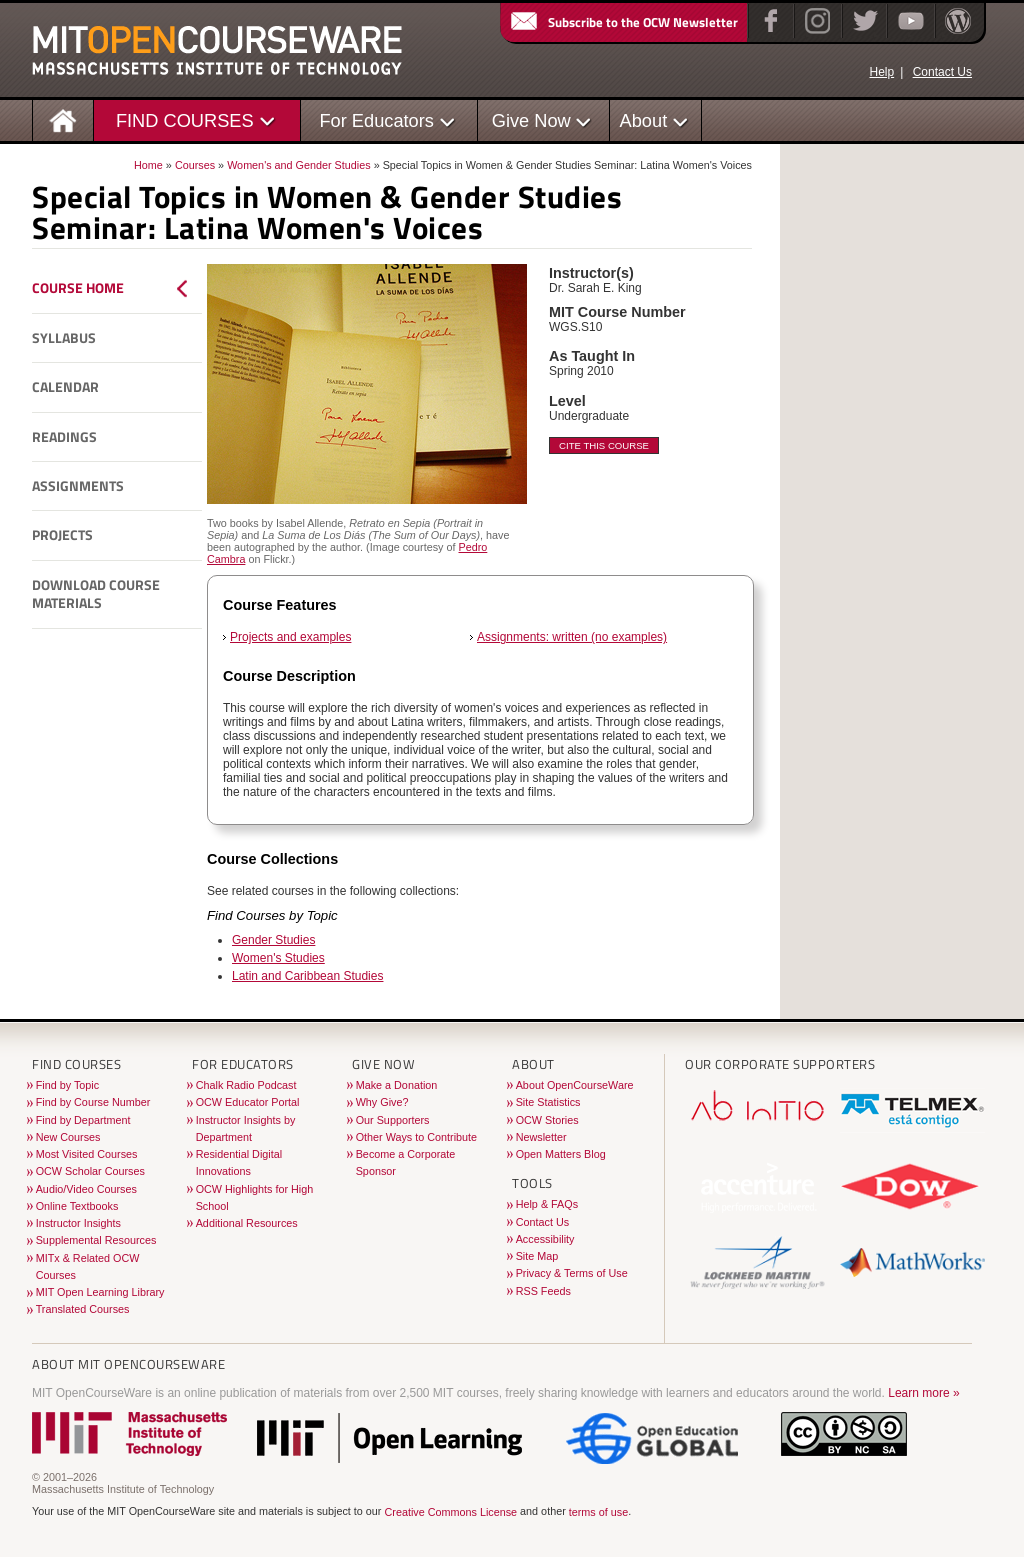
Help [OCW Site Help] (881, 72)
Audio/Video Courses (86, 1189)
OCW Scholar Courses (90, 1171)
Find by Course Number (93, 1102)
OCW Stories (547, 1120)
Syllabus (64, 338)
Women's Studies (278, 958)
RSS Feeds (543, 1291)
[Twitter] (863, 34)
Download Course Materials (96, 594)
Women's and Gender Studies (299, 165)
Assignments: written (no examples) (572, 637)
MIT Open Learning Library (100, 1292)
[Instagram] (815, 34)
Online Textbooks (77, 1206)
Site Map (537, 1256)
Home (148, 165)
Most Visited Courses (87, 1154)
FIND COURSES (185, 120)
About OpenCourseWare (575, 1085)
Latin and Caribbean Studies (307, 976)
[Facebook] (768, 34)
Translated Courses (83, 1309)
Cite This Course (604, 445)
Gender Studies (273, 940)
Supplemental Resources (96, 1240)
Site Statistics (548, 1102)
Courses (195, 165)
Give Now (531, 120)
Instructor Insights (78, 1223)
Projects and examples (290, 637)
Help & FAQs (547, 1204)
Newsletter (541, 1137)
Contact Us (942, 72)
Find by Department (83, 1120)
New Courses (68, 1137)
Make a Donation (397, 1085)
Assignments (78, 486)
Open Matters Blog (561, 1154)
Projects (62, 535)
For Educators (376, 120)
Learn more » (923, 1393)
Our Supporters (393, 1120)
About (644, 120)
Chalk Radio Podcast (246, 1085)
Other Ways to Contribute (416, 1137)
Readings (64, 437)
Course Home (78, 288)
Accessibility (545, 1239)
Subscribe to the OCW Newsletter (623, 22)
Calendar (65, 387)
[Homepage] (63, 119)
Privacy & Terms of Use (572, 1273)
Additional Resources (247, 1223)
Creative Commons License (450, 1512)
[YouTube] (908, 34)
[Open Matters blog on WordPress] (956, 34)
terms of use (598, 1512)
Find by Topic (67, 1085)
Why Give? (382, 1102)
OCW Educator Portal (248, 1102)
